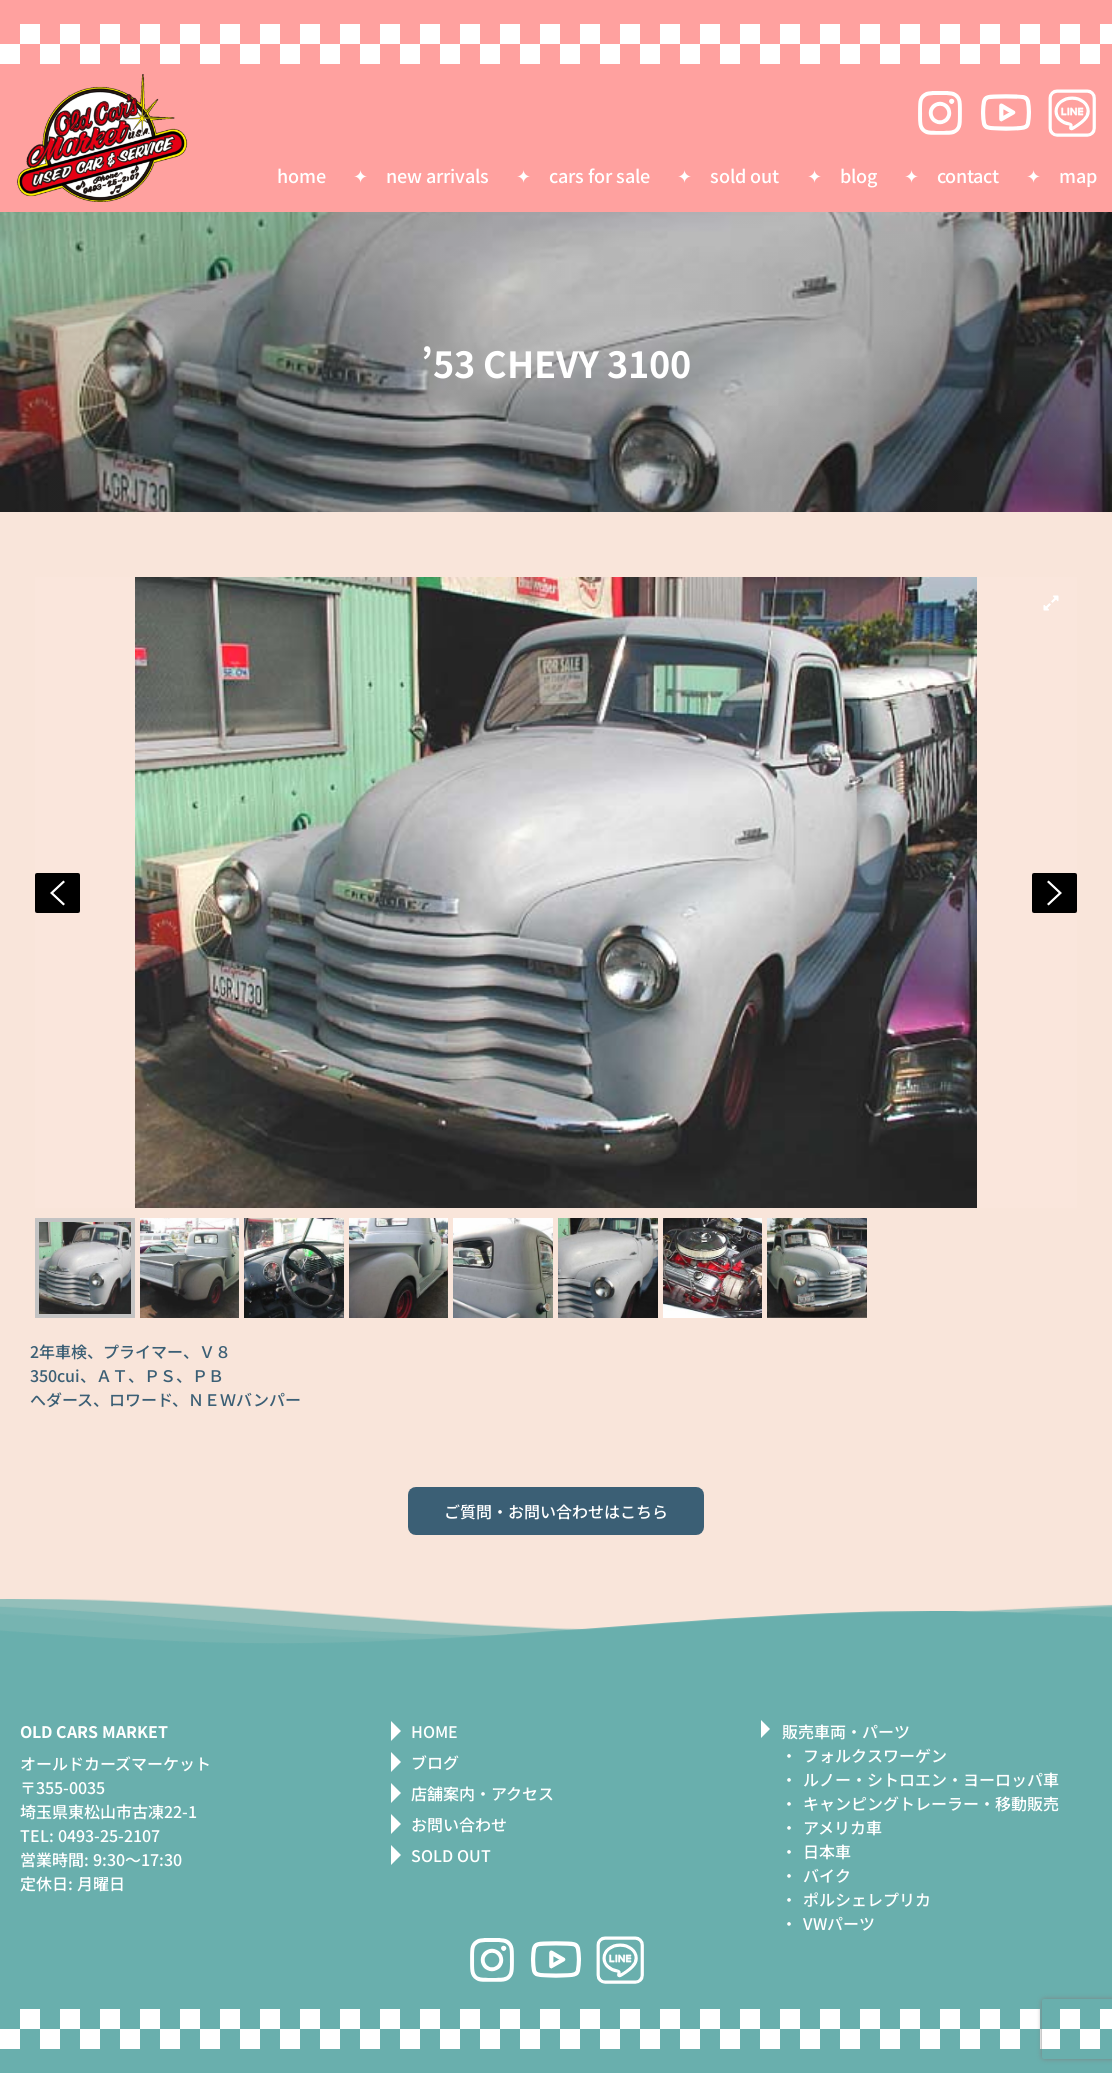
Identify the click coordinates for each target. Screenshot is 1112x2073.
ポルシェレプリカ (867, 1899)
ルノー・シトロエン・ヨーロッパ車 (931, 1779)
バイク (827, 1875)
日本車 (827, 1851)
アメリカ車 (842, 1827)
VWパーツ (839, 1923)
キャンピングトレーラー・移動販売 (931, 1803)
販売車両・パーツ (846, 1731)
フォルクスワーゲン (875, 1755)
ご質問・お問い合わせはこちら (556, 1511)
